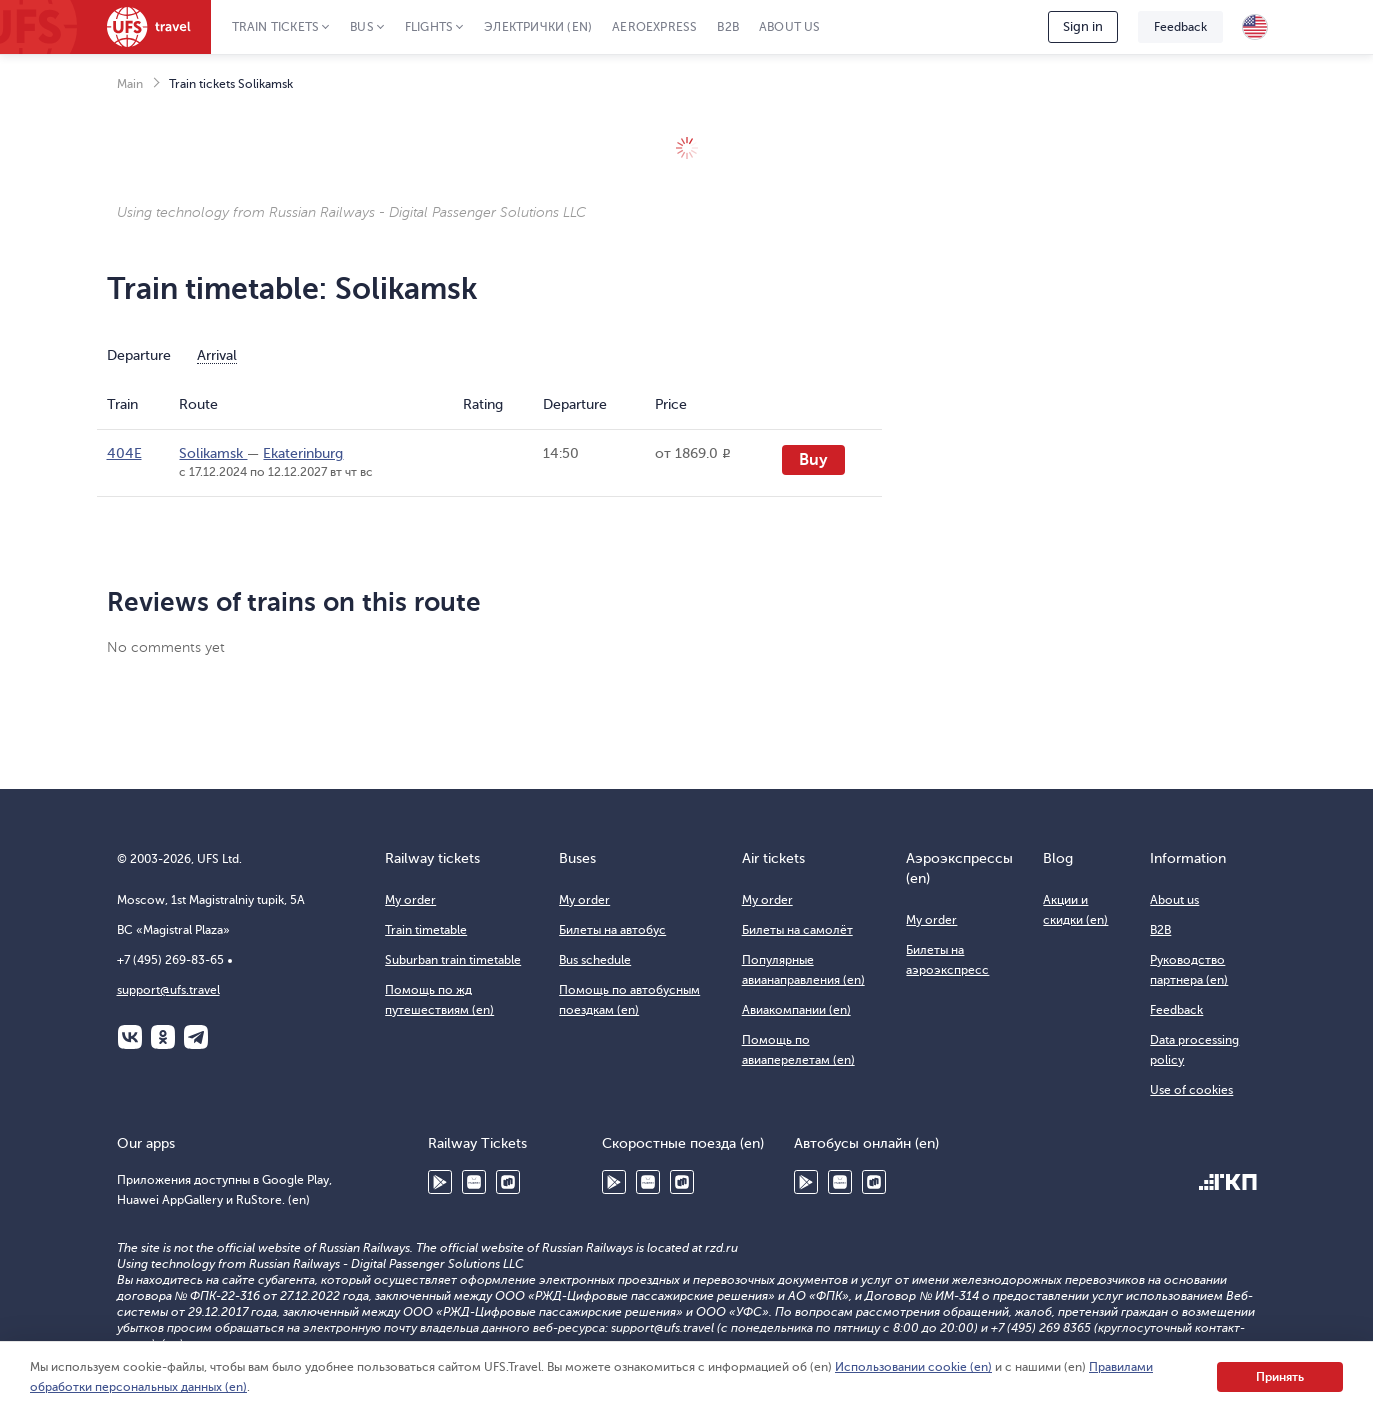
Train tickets (276, 27)
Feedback (1180, 27)
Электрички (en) (538, 27)
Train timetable (426, 930)
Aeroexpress (654, 27)
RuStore (508, 1182)
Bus (362, 27)
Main (130, 84)
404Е (124, 453)
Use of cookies (1191, 1090)
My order (410, 900)
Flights (429, 27)
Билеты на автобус (612, 930)
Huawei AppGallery (474, 1182)
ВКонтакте (130, 1037)
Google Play (440, 1182)
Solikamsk (213, 453)
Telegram (196, 1037)
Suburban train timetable (453, 960)
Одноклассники (163, 1037)
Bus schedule (595, 960)
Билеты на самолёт (797, 930)
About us (790, 27)
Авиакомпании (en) (796, 1010)
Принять (1280, 1377)
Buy (813, 460)
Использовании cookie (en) (913, 1367)
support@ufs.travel (168, 990)
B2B (728, 27)
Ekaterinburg (303, 453)
